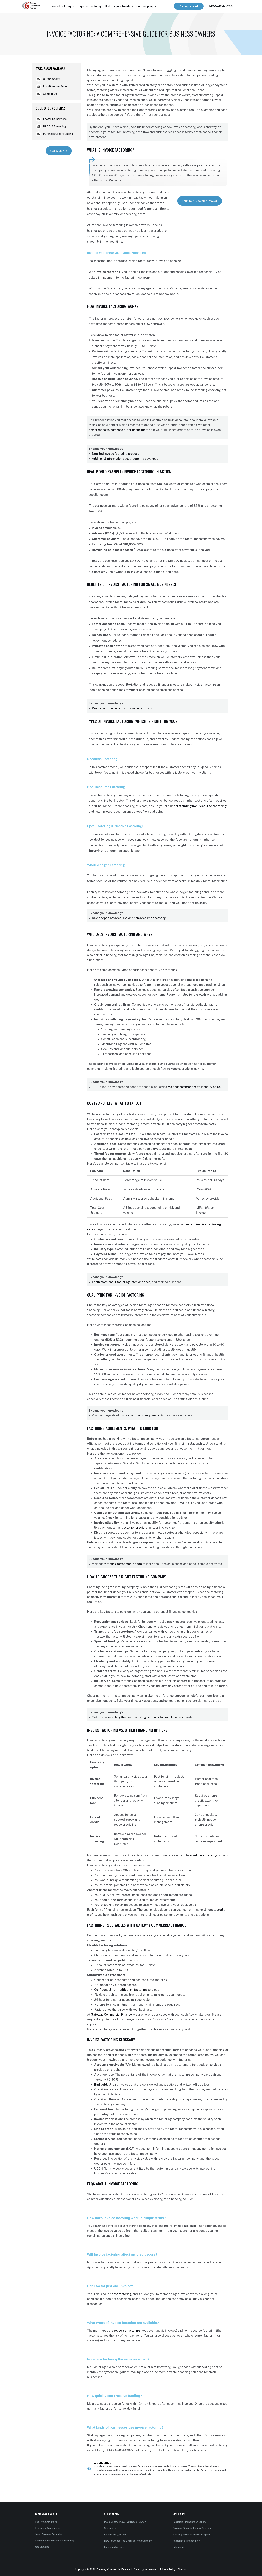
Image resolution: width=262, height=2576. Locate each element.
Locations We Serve (114, 2547)
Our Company (146, 6)
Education (178, 2547)
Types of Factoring (90, 6)
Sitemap (182, 2569)
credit (220, 1909)
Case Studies (42, 2547)
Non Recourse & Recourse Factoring (54, 2540)
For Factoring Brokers (116, 2534)
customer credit (133, 1527)
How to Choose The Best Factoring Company (128, 2540)
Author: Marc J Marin (102, 2462)
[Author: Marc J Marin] (89, 2469)
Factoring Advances (46, 2521)
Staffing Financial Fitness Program (191, 2534)
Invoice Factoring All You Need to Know (125, 2522)
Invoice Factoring (62, 6)
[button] (62, 6)
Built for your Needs (119, 6)
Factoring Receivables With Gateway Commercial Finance (136, 1925)
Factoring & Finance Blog (186, 2540)
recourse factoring (127, 2330)
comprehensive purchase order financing (117, 430)
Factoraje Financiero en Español (190, 2522)
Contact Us (110, 2528)
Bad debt (100, 2084)
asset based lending (203, 1855)
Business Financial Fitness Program (192, 2528)
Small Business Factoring (48, 2534)
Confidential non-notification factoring (120, 1989)
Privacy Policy (168, 2569)
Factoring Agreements (47, 2528)
